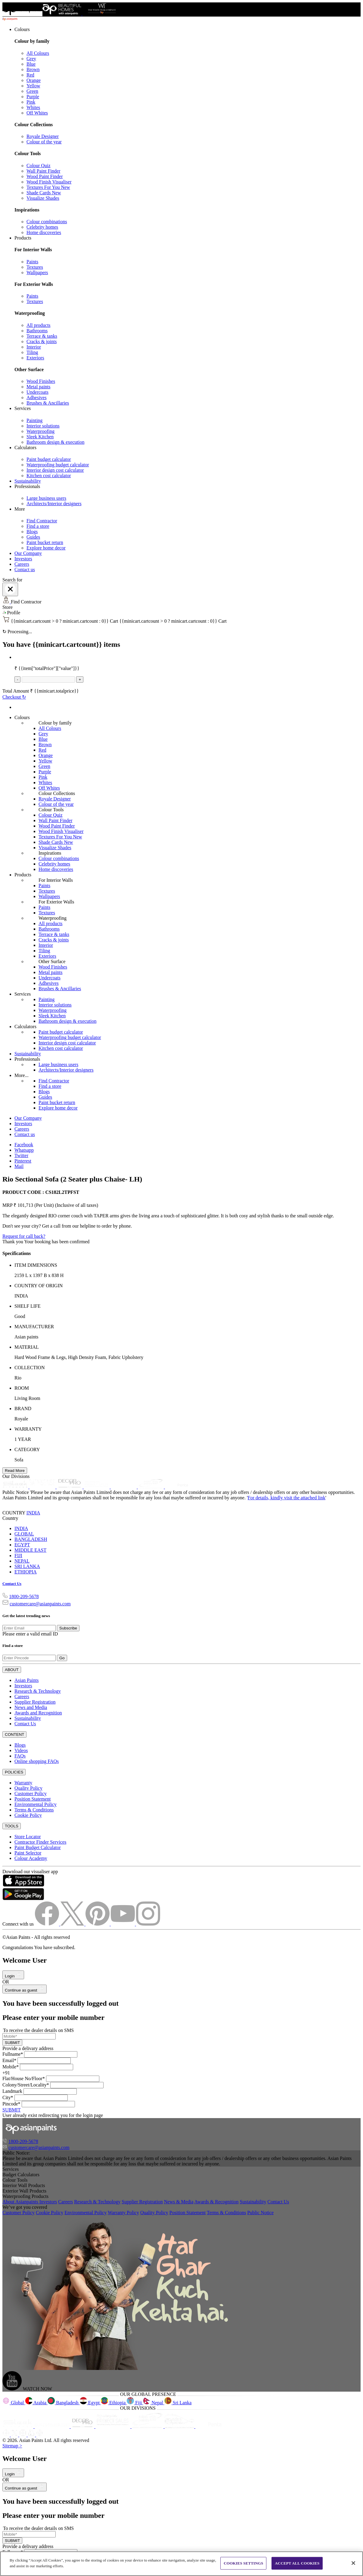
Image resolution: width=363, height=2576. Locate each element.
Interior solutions (43, 425)
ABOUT (12, 1669)
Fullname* (12, 2054)
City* (7, 2097)
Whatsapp (24, 1150)
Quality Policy (28, 1788)
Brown (33, 69)
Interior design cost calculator (55, 470)
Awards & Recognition (216, 2201)
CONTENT (14, 1734)
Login (13, 1976)
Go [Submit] (62, 1658)
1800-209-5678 (24, 1596)
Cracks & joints (41, 341)
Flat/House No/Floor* (23, 2078)
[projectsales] (113, 2426)
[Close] (10, 589)
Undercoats (37, 392)
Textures (34, 267)
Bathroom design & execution (55, 442)
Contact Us (11, 1583)
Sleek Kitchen (40, 436)
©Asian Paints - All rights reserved (36, 1937)
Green (32, 91)
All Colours (37, 53)
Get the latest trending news (26, 1616)
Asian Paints (26, 1680)
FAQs (20, 1755)
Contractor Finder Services (40, 1842)
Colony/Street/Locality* (25, 2084)
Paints (32, 261)
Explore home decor (46, 547)
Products (22, 237)
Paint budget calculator (48, 459)
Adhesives (36, 397)
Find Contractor (41, 520)
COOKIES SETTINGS (243, 2563)
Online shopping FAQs (36, 1761)
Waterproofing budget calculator (57, 464)
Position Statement (32, 1798)
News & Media (179, 2201)
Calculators (25, 447)
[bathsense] (43, 1486)
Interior (33, 346)
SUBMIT (12, 2042)
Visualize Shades (42, 198)
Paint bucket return (44, 542)
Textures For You (48, 187)
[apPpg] (180, 2426)
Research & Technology (37, 1691)
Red (30, 74)
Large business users (46, 498)
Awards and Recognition (38, 1712)
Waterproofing (40, 431)
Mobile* (10, 2066)
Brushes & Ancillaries (47, 402)
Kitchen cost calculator (48, 475)
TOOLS (11, 1826)
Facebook (23, 1144)
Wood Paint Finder (44, 176)
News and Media (30, 1707)
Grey (31, 58)
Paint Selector (27, 1852)
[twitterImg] (72, 1924)
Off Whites (37, 112)
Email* (9, 2060)
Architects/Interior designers (54, 503)
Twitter (21, 1155)
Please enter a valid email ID (30, 1633)
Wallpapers (37, 272)
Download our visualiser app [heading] (30, 1871)
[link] (187, 131)
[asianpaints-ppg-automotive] (124, 1486)
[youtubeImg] (123, 1924)
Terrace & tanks (41, 336)
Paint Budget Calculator (37, 1847)
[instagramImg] (148, 1924)
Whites (33, 107)
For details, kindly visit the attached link (286, 1497)
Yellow (33, 85)
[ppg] (148, 2426)
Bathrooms (37, 330)
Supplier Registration (34, 1701)
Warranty (23, 1782)
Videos (21, 1750)
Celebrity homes (42, 227)
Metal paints (38, 386)
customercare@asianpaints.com (40, 1603)
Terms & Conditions (34, 1809)
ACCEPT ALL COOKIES (297, 2563)
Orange (33, 80)
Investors (23, 558)
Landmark (12, 2091)
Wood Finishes (40, 381)
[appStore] (23, 1885)
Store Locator (27, 1836)
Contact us (24, 569)
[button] (181, 612)
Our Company (28, 553)
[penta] (178, 1486)
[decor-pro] (70, 1486)
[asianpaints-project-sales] (97, 1486)
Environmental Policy (35, 1804)
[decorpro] (83, 2426)
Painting (34, 420)
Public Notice (260, 2212)
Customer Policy (30, 1793)
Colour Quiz (38, 165)
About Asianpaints (20, 2201)
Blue (31, 64)
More (19, 509)
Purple (32, 96)
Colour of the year (44, 141)
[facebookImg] (47, 1924)
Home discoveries (43, 232)
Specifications (16, 1253)
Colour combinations (46, 221)
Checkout (14, 697)
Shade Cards (43, 192)
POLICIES (14, 1772)
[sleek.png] (18, 2426)
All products (38, 325)
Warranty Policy (123, 2212)
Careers (21, 564)
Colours (22, 29)
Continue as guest (24, 1990)
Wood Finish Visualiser (48, 181)
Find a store (37, 526)
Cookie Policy (28, 1815)
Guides (33, 537)
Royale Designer (42, 136)
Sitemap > (12, 2445)
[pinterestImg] (98, 1924)
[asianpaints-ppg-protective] (151, 1486)
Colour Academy (30, 1858)
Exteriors (35, 357)
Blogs (32, 531)
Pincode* (11, 2103)
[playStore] (23, 1898)
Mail (18, 1166)
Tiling (32, 352)
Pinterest (22, 1160)
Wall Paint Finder (43, 171)
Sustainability (27, 481)
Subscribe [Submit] (68, 1628)
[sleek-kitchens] (15, 1486)
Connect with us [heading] (18, 1924)
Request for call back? (23, 1236)
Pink (30, 102)
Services (22, 408)
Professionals (27, 486)
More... (21, 1075)
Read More (15, 1470)
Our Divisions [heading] (15, 1476)
